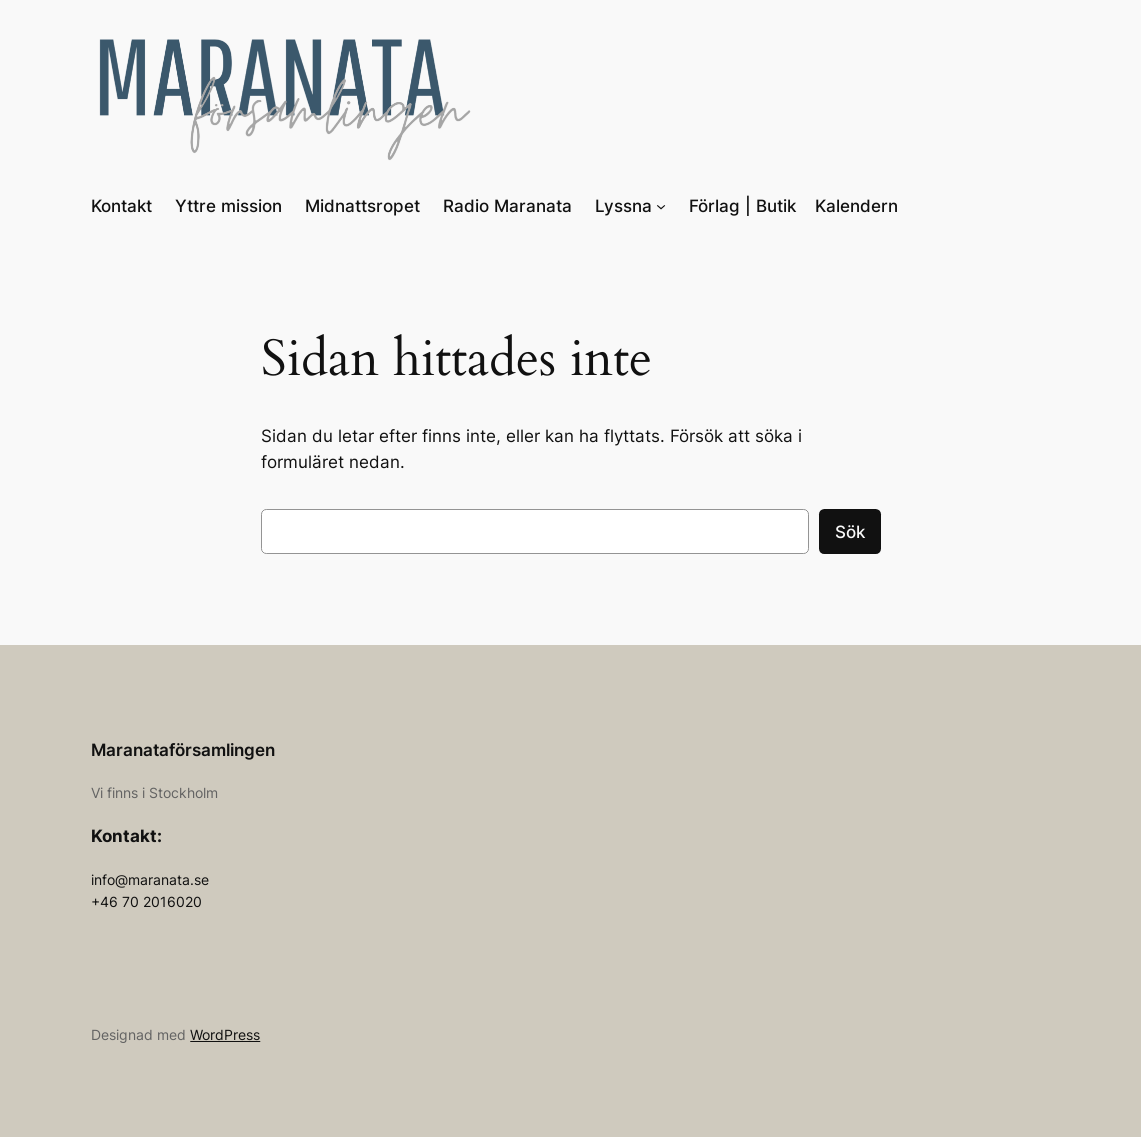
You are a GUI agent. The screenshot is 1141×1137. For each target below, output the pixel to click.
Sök (850, 532)
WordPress (225, 1034)
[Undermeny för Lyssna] (661, 206)
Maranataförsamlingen (183, 750)
